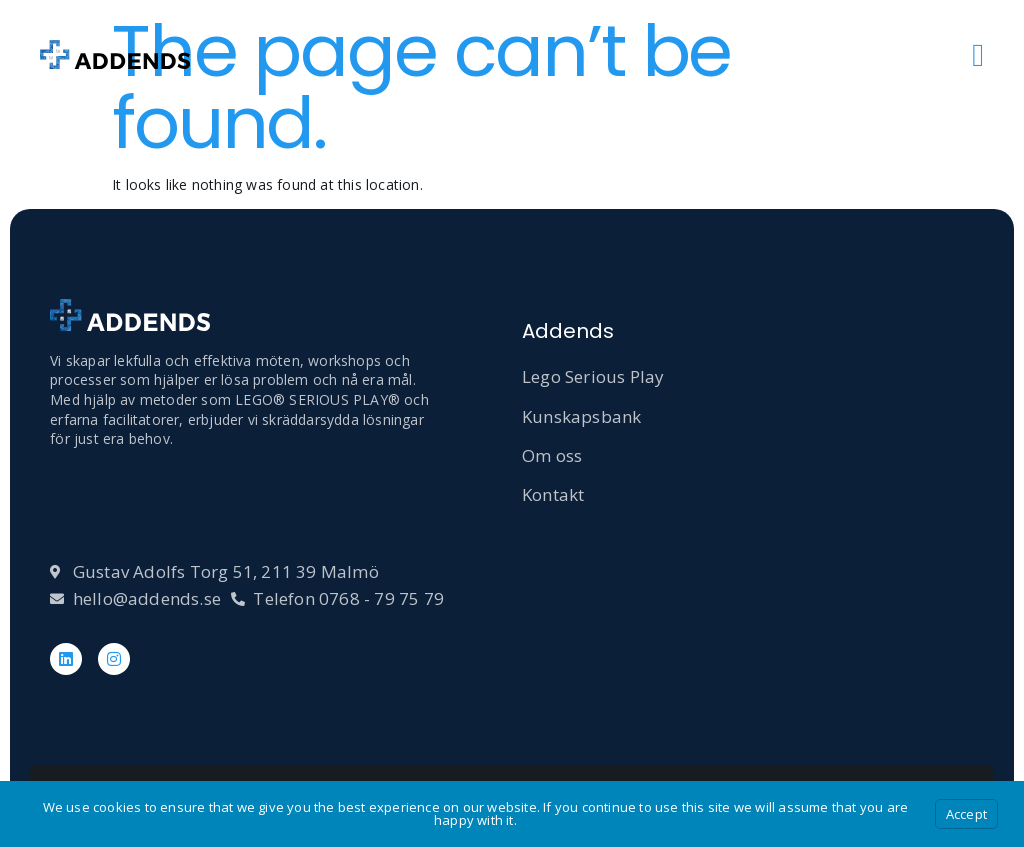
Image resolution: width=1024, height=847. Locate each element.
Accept (966, 814)
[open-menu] (978, 55)
